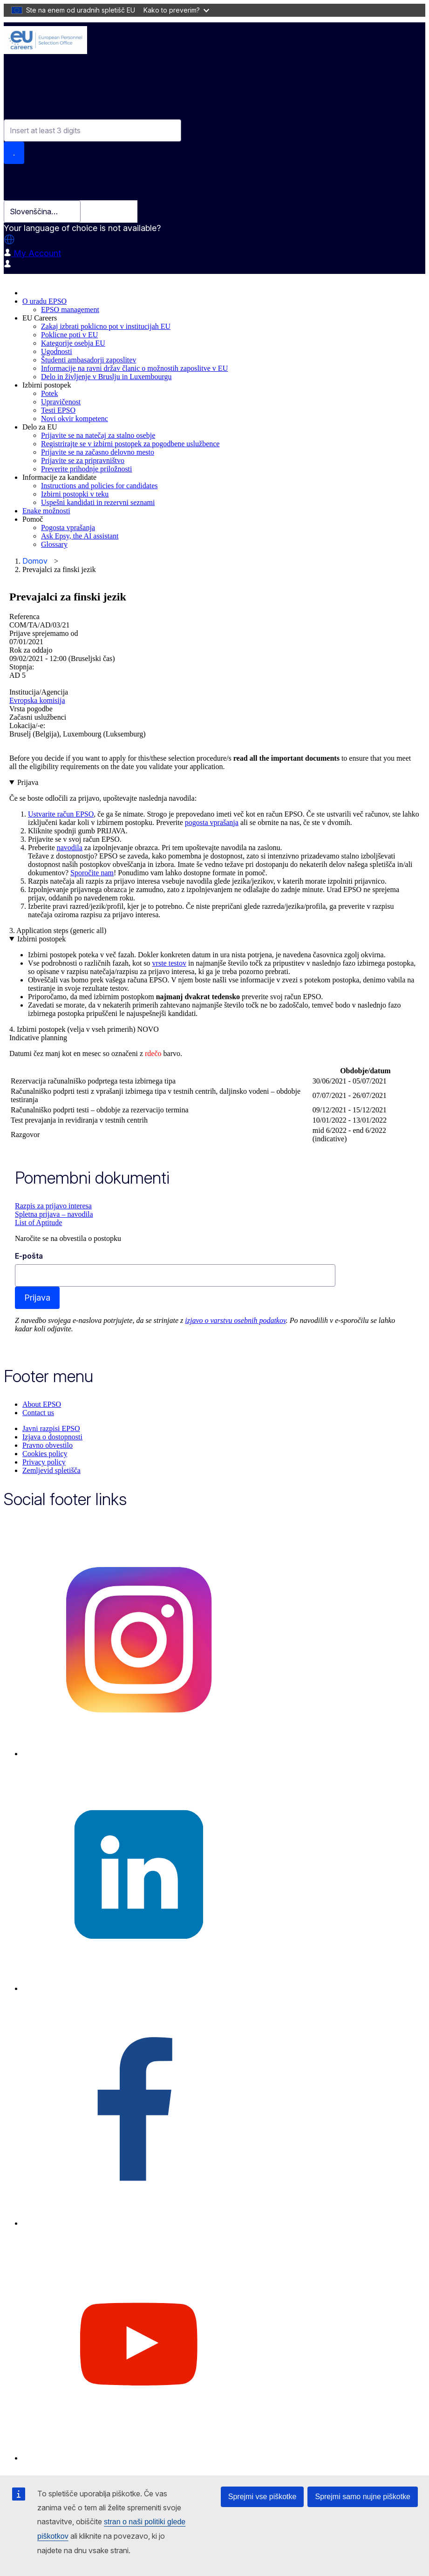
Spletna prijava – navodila (54, 1214)
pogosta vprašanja (211, 822)
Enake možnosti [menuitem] (46, 511)
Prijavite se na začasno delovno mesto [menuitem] (97, 452)
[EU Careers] (45, 40)
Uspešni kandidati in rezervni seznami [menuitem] (98, 502)
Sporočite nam (92, 873)
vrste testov (169, 963)
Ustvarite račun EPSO (61, 814)
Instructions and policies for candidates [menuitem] (99, 486)
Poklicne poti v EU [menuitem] (69, 335)
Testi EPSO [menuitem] (58, 410)
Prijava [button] (27, 782)
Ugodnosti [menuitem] (56, 351)
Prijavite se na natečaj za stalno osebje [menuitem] (98, 435)
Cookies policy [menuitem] (44, 1454)
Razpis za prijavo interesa (53, 1206)
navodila (69, 848)
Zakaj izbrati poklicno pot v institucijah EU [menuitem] (105, 326)
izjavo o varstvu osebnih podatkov (235, 1320)
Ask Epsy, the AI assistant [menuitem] (80, 536)
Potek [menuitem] (49, 393)
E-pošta (29, 1256)
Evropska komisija (37, 700)
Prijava (37, 1297)
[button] (9, 239)
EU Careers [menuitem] (39, 318)
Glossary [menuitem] (54, 544)
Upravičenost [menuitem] (61, 402)
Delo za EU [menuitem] (39, 427)
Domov (35, 561)
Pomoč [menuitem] (32, 519)
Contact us (38, 1413)
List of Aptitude (38, 1223)
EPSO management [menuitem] (70, 309)
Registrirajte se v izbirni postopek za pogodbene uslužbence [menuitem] (130, 444)
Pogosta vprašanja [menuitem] (68, 528)
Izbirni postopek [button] (41, 939)
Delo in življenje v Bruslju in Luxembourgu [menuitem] (106, 377)
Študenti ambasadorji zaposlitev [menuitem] (88, 360)
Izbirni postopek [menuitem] (46, 385)
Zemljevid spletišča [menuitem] (51, 1470)
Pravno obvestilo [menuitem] (47, 1445)
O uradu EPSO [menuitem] (44, 301)
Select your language (46, 186)
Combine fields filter (41, 111)
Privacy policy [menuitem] (44, 1462)
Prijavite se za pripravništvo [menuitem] (82, 460)
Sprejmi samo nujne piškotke (362, 2497)
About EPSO (41, 1404)
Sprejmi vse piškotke (262, 2497)
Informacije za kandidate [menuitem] (59, 477)
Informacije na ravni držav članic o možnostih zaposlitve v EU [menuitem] (134, 368)
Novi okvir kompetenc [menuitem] (74, 419)
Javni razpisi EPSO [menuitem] (51, 1428)
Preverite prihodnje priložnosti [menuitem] (86, 469)
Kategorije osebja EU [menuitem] (73, 343)
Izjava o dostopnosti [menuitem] (52, 1437)
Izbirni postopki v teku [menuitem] (75, 494)
